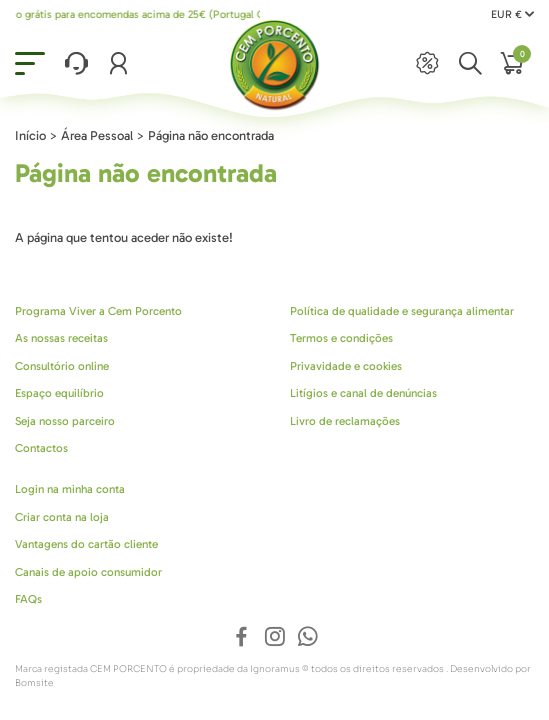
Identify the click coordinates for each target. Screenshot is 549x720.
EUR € (512, 14)
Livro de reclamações (345, 421)
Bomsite (34, 683)
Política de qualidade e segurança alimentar (402, 311)
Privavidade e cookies (346, 366)
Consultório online (62, 366)
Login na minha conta (70, 489)
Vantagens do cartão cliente (86, 544)
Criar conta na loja (62, 517)
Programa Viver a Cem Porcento (98, 311)
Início (30, 135)
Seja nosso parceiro (65, 421)
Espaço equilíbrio (59, 393)
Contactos (41, 448)
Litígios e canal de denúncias (363, 393)
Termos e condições (341, 338)
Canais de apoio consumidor (88, 572)
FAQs (28, 599)
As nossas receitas (61, 338)
